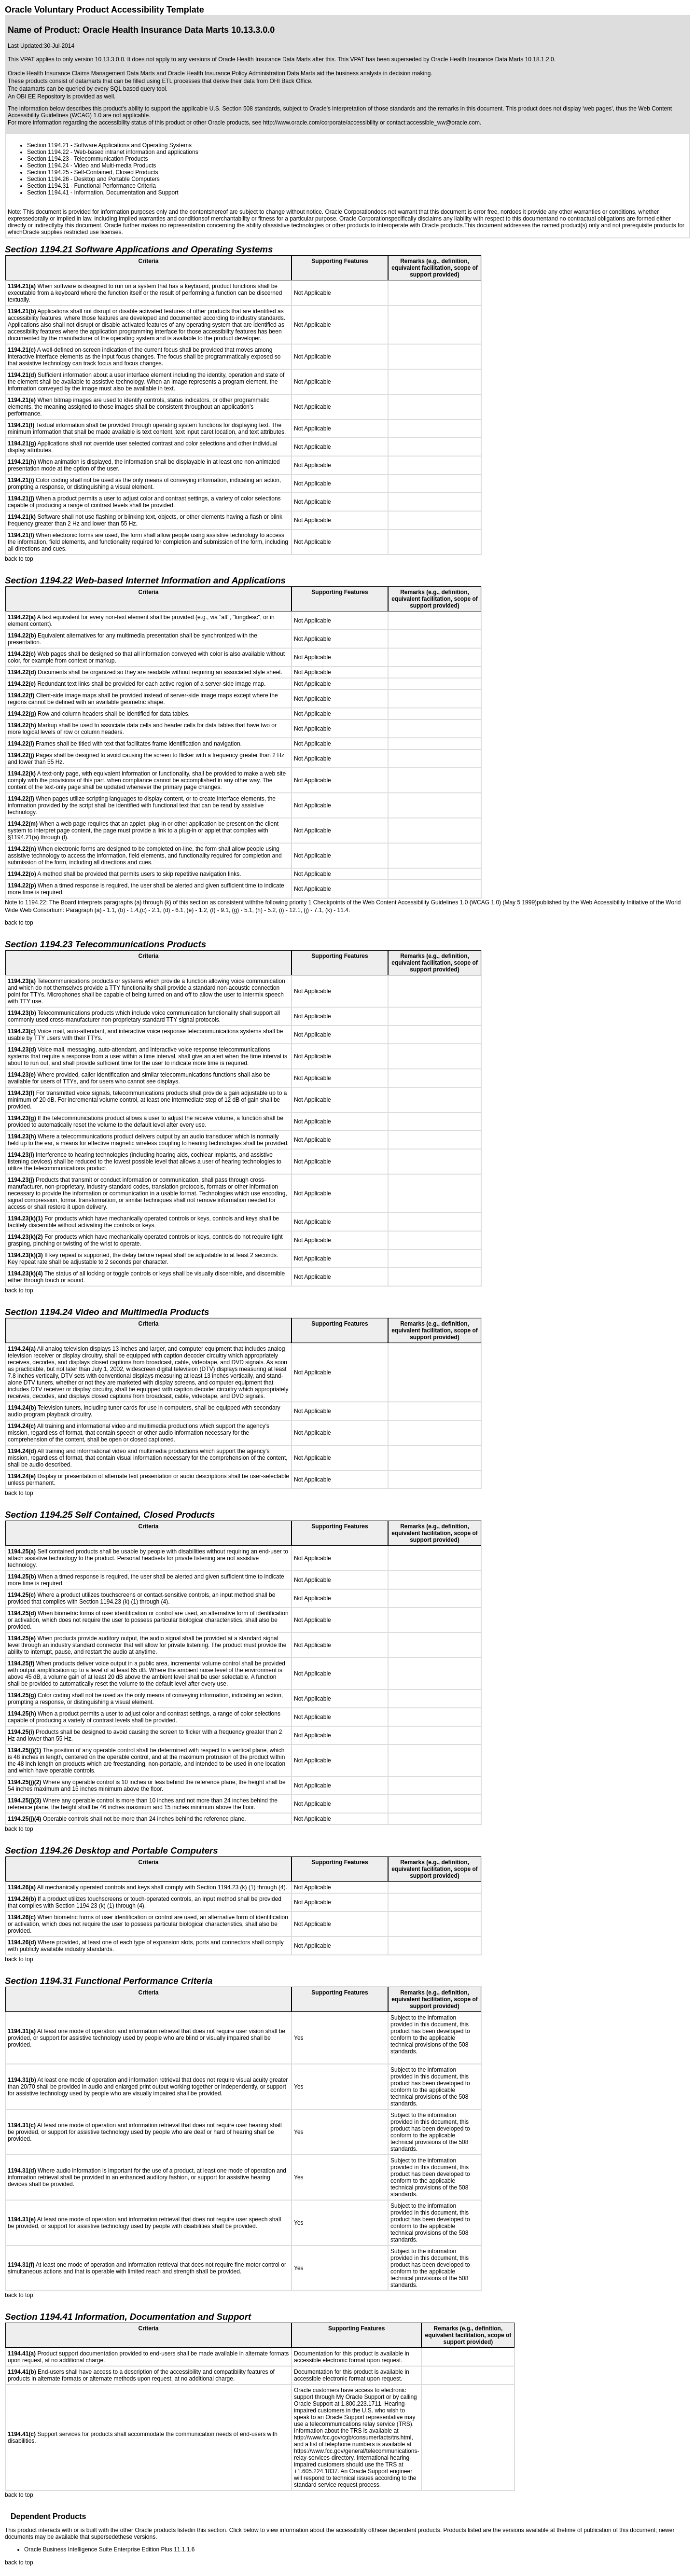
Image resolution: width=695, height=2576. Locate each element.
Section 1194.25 (48, 172)
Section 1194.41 (48, 192)
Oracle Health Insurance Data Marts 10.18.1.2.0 (492, 59)
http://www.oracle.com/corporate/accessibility (320, 122)
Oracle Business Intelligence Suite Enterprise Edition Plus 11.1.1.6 (109, 2549)
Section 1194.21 (48, 145)
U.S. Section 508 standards (244, 108)
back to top (19, 558)
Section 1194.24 (48, 165)
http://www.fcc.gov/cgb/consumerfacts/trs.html (352, 2437)
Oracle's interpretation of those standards (362, 108)
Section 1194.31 (48, 185)
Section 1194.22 (48, 152)
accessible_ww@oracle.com (443, 122)
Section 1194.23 (48, 158)
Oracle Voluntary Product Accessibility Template (104, 9)
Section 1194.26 (48, 179)
